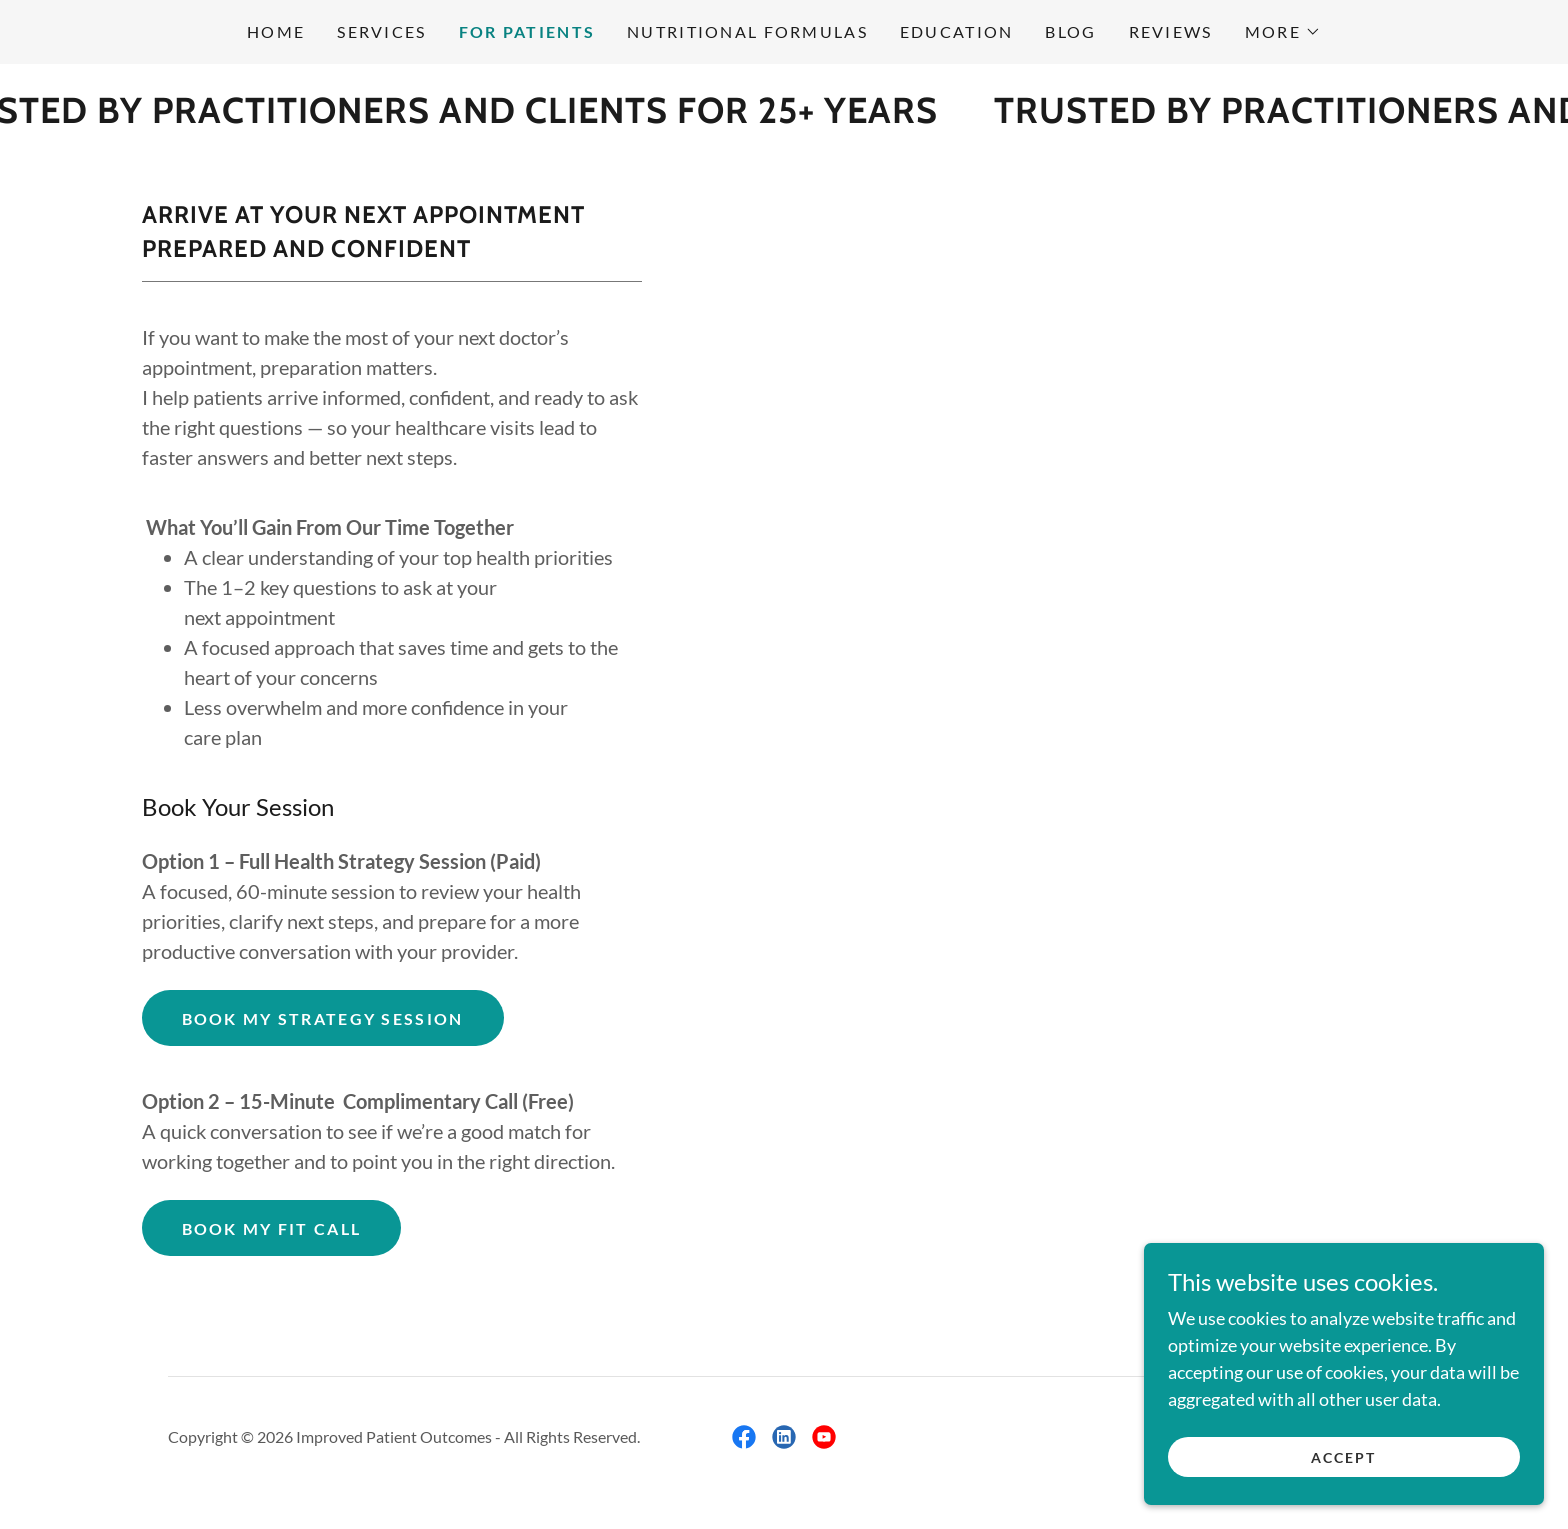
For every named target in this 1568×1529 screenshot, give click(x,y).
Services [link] (381, 31)
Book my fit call (272, 1228)
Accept (1343, 1457)
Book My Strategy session (323, 1018)
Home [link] (276, 31)
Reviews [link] (1171, 31)
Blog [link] (1070, 31)
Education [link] (957, 31)
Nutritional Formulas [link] (747, 31)
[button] (1283, 32)
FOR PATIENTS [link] (527, 31)
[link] (744, 1437)
